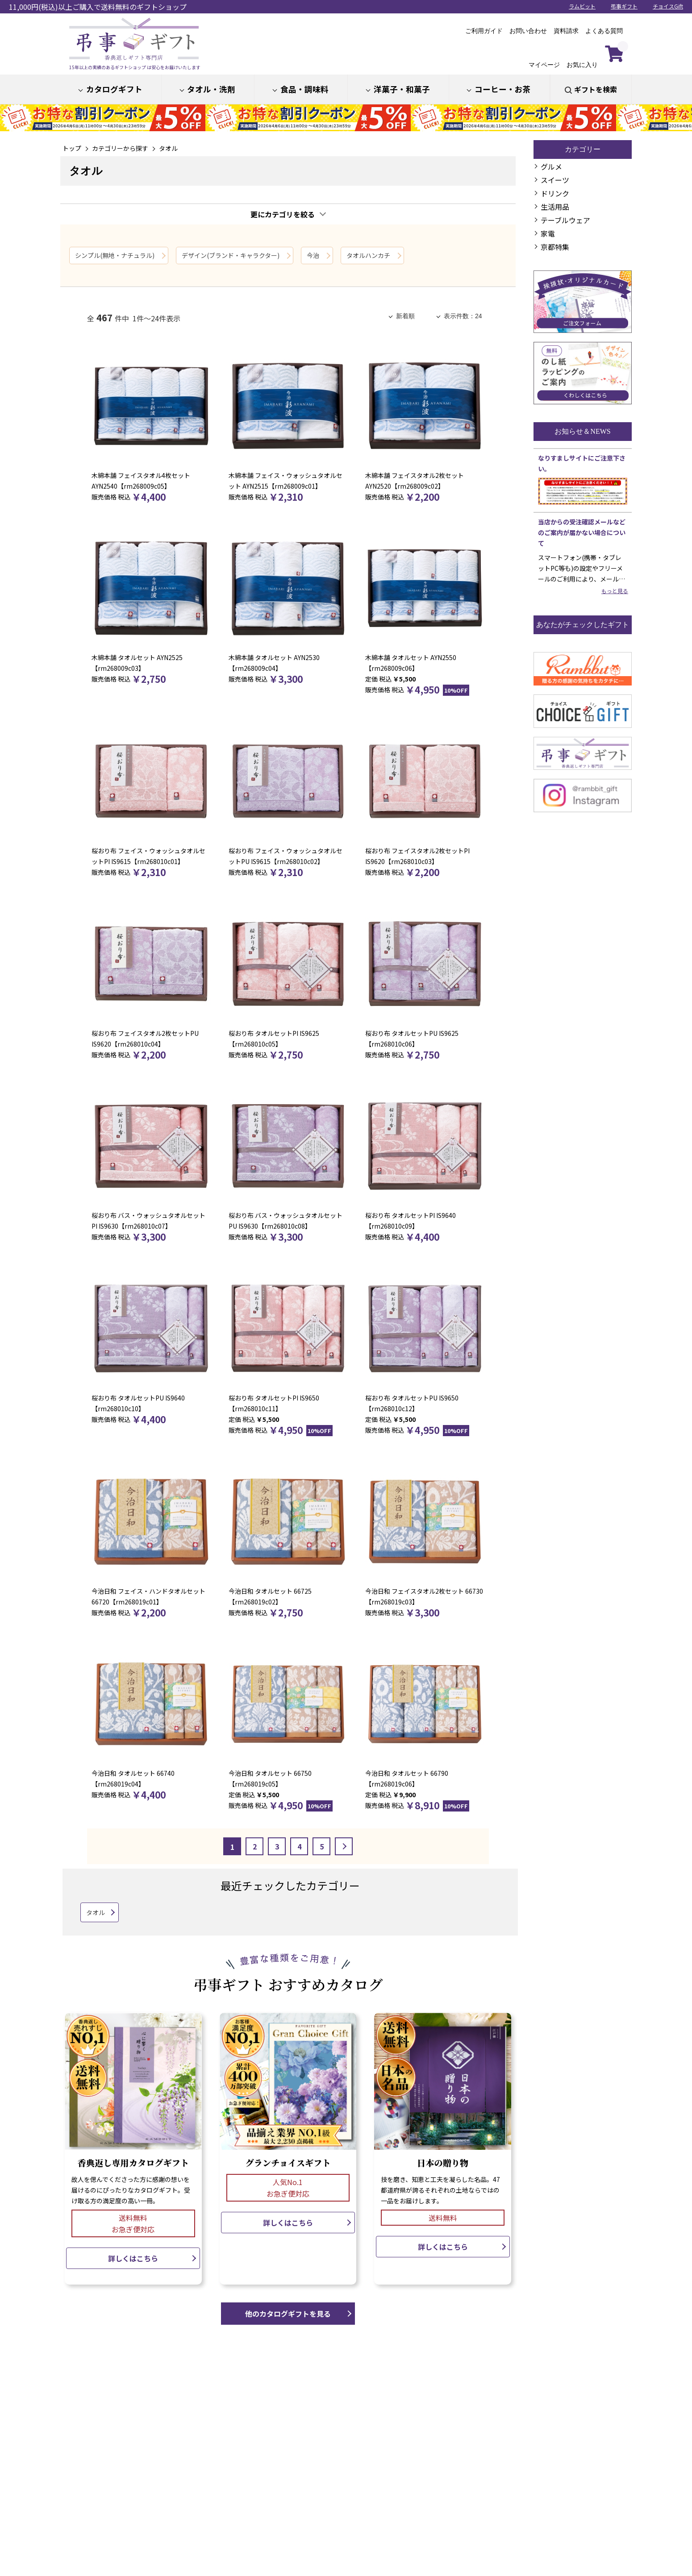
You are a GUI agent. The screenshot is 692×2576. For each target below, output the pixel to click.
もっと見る (614, 590)
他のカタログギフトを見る (288, 2313)
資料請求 (566, 31)
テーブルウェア (565, 220)
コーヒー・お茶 (503, 89)
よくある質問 (604, 31)
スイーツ (555, 180)
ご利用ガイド (484, 31)
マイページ (544, 57)
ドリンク (555, 193)
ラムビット (582, 6)
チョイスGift (668, 6)
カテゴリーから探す (120, 148)
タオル (168, 148)
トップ (72, 148)
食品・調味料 (304, 89)
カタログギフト (114, 89)
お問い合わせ (528, 31)
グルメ (551, 166)
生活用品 (555, 206)
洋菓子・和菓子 (402, 89)
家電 (548, 233)
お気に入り (582, 57)
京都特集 (555, 246)
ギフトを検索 (595, 89)
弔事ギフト (624, 6)
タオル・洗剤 (211, 89)
